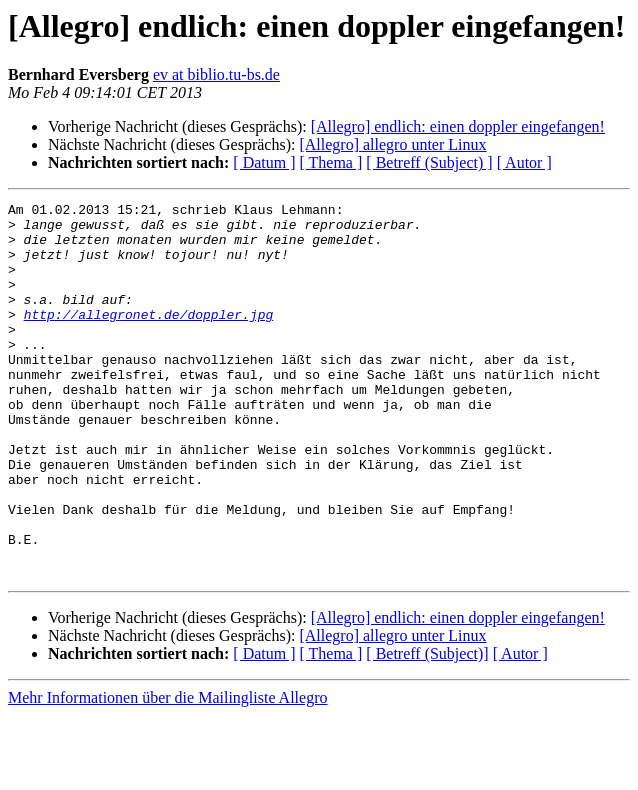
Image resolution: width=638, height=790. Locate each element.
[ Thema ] (331, 162)
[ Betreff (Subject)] (427, 728)
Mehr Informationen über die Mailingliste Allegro (167, 772)
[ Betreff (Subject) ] (429, 162)
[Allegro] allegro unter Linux (392, 144)
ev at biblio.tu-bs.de (216, 74)
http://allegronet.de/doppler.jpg (149, 338)
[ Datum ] (264, 162)
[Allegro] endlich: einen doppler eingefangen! (458, 126)
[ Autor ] (524, 162)
